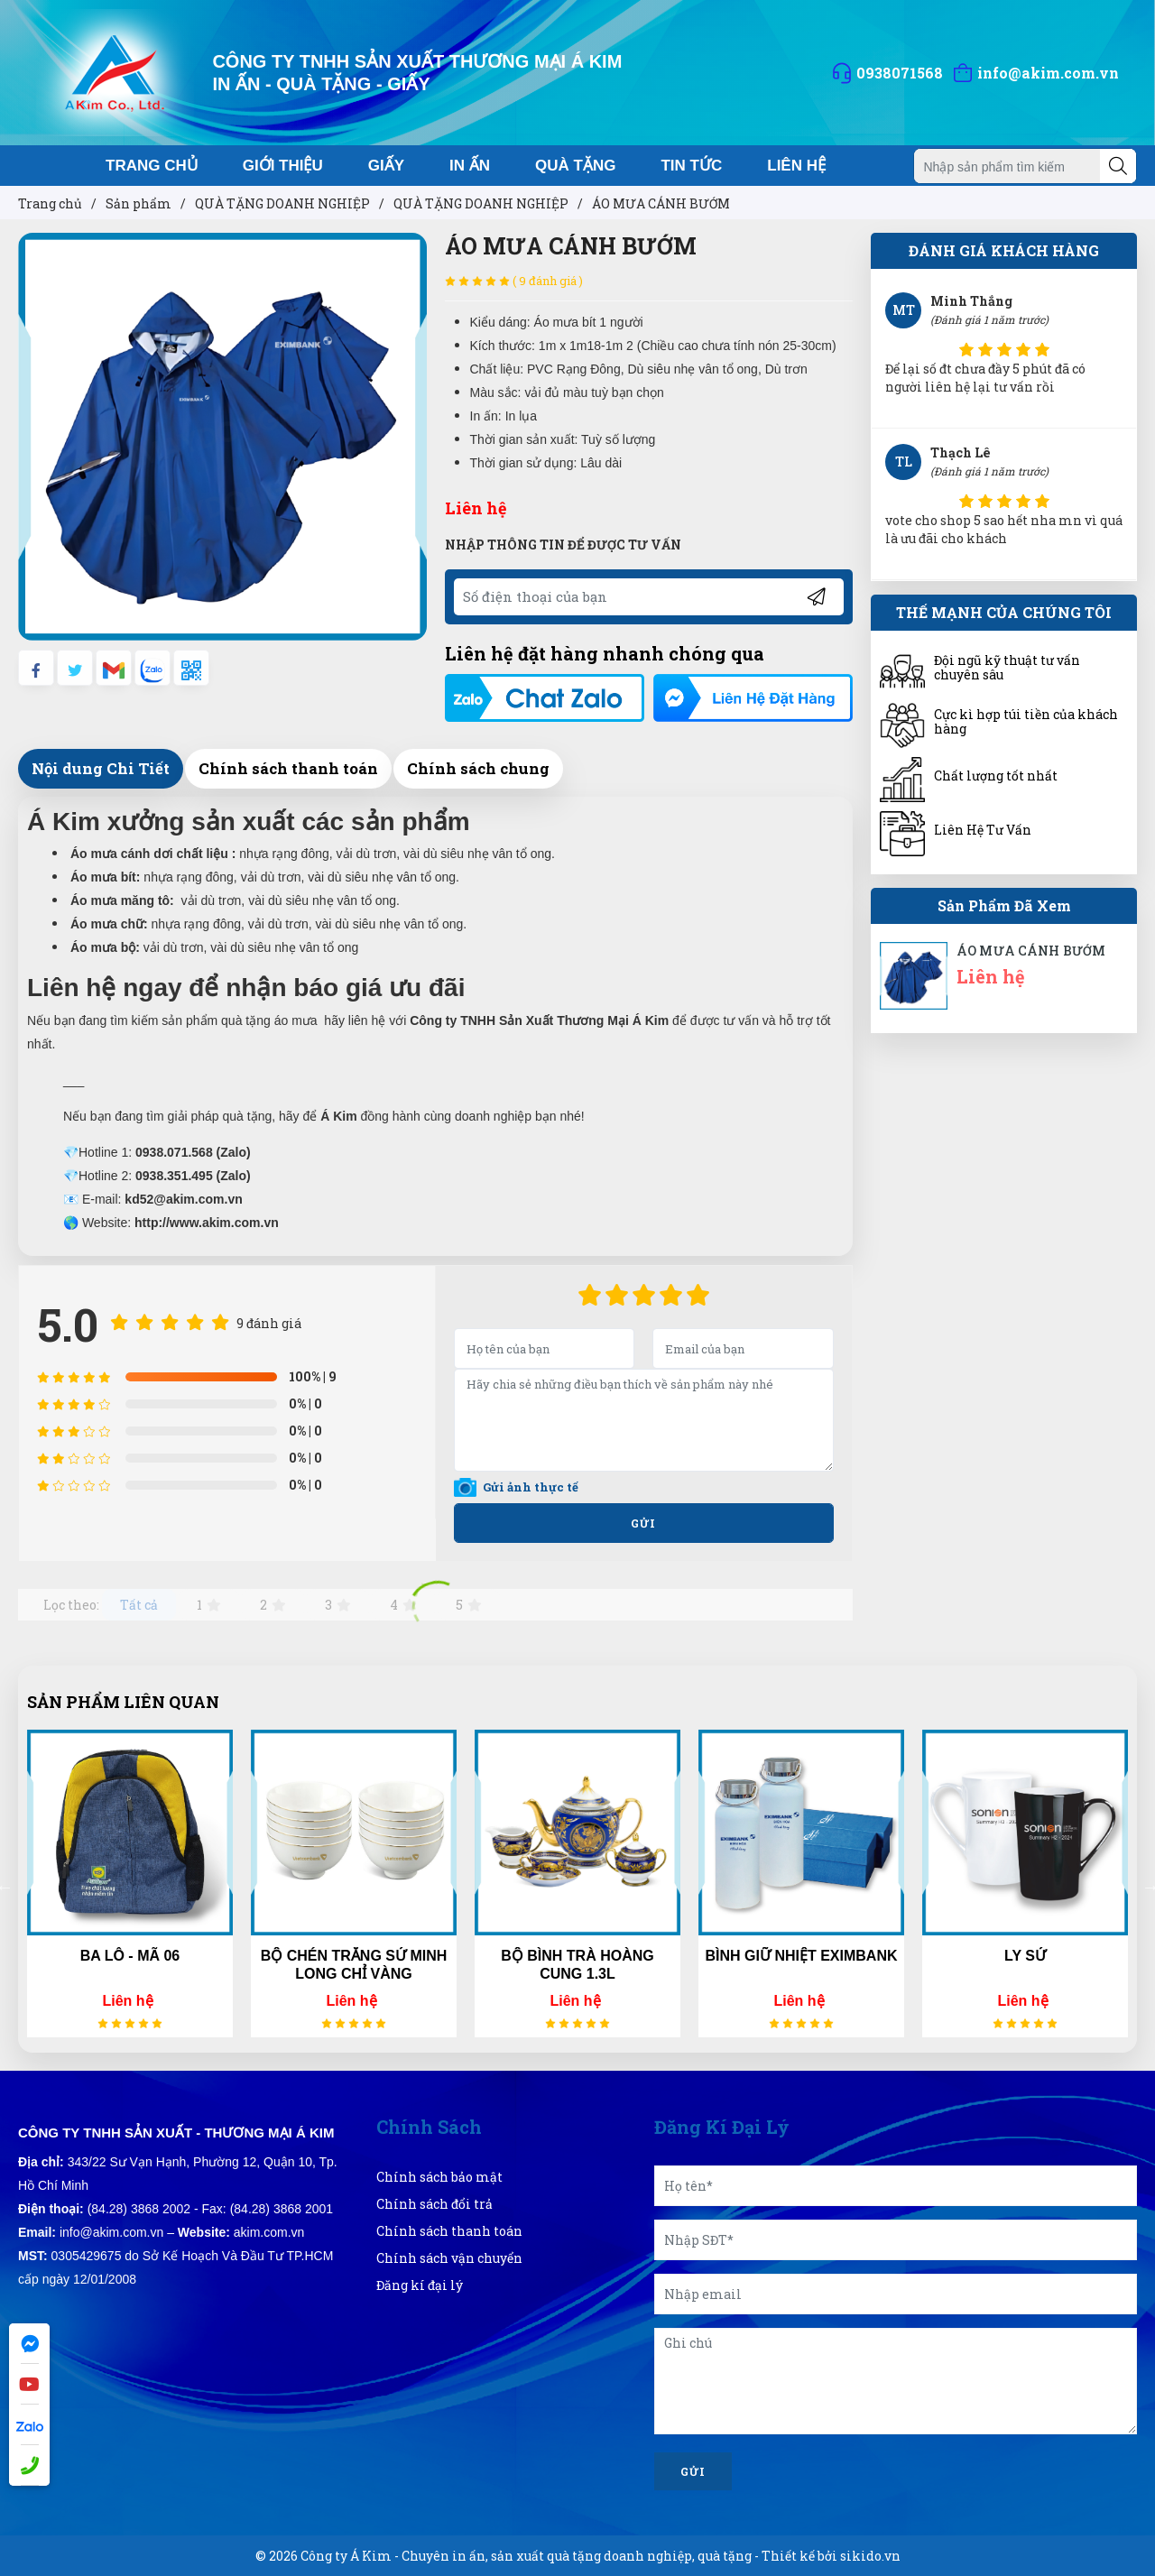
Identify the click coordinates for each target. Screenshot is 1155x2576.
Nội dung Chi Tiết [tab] (101, 768)
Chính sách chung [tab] (478, 768)
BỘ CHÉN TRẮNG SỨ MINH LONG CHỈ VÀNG (354, 1964)
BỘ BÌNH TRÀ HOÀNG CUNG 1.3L (577, 1964)
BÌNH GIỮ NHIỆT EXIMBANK (802, 1955)
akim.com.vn (269, 2232)
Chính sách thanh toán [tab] (288, 768)
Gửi (643, 1523)
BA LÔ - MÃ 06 (130, 1955)
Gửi (693, 2471)
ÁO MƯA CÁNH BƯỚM (1030, 950)
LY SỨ (1025, 1955)
